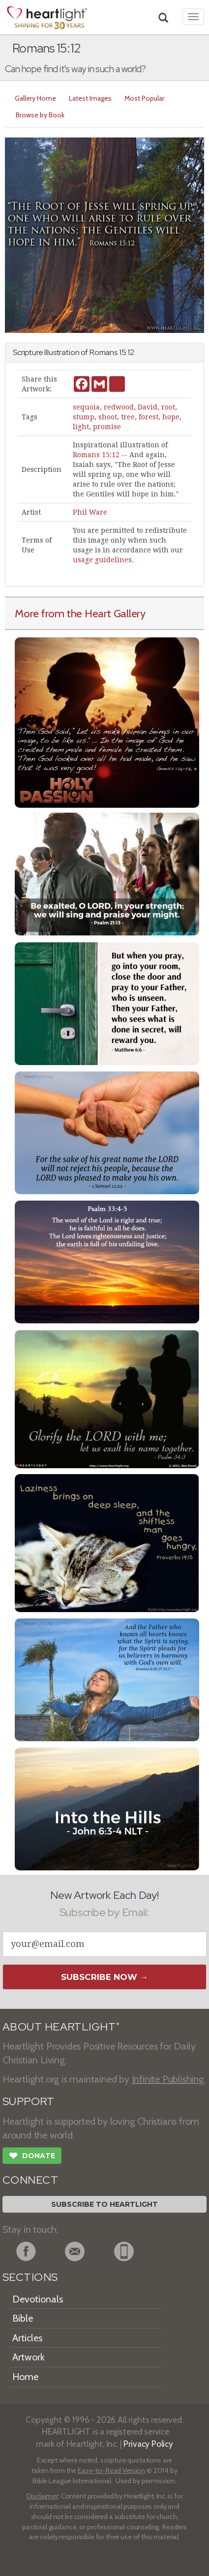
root (168, 407)
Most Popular (144, 98)
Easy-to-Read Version (111, 2470)
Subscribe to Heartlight (104, 2204)
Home (25, 2377)
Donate (32, 2157)
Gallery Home (35, 98)
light (81, 427)
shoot (107, 417)
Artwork (28, 2357)
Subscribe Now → (104, 1977)
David (147, 407)
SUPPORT (28, 2101)
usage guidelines (102, 560)
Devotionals (37, 2299)
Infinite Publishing (168, 2079)
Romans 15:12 (96, 455)
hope (170, 417)
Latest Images (90, 98)
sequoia (86, 407)
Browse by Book (40, 114)
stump (83, 417)
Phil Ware (90, 512)
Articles (27, 2338)
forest (148, 417)
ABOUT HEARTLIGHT (60, 2027)
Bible (22, 2318)
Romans (104, 352)
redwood (119, 407)
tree (128, 417)
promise (107, 427)
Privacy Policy (148, 2444)
